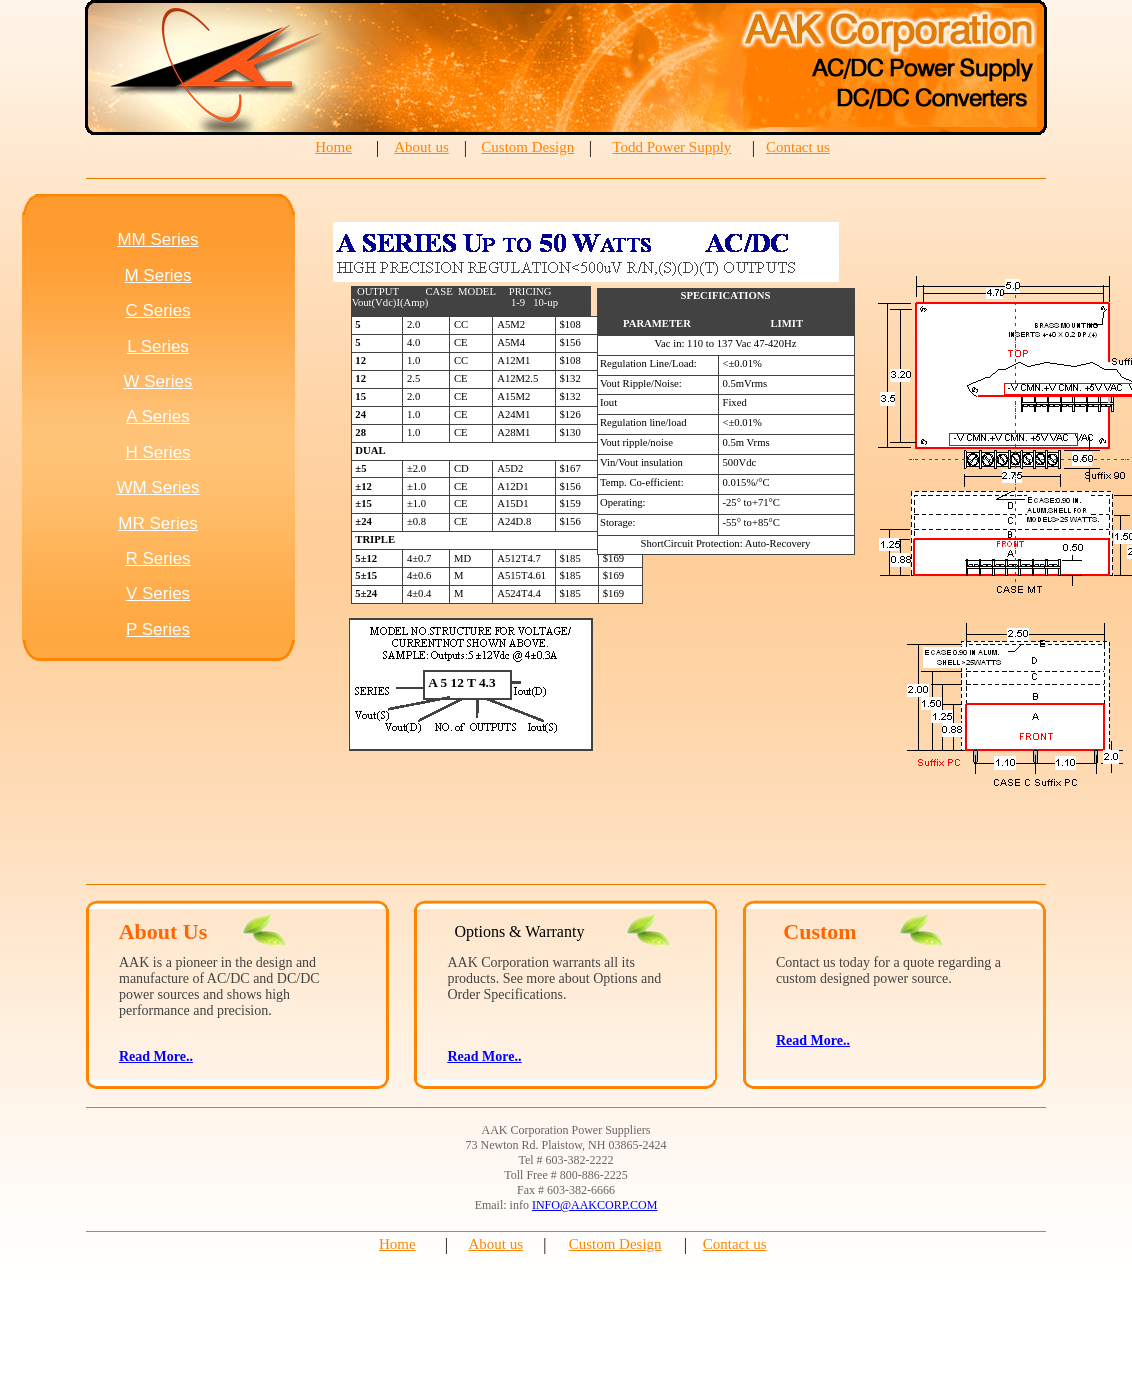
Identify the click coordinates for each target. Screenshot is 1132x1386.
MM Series (157, 239)
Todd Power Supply (671, 147)
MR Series (157, 523)
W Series (158, 381)
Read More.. (484, 1056)
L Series (158, 346)
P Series (158, 629)
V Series (158, 593)
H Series (157, 452)
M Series (157, 275)
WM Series (157, 487)
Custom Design (527, 147)
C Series (157, 310)
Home (333, 147)
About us (421, 147)
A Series (157, 416)
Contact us (798, 147)
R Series (157, 558)
